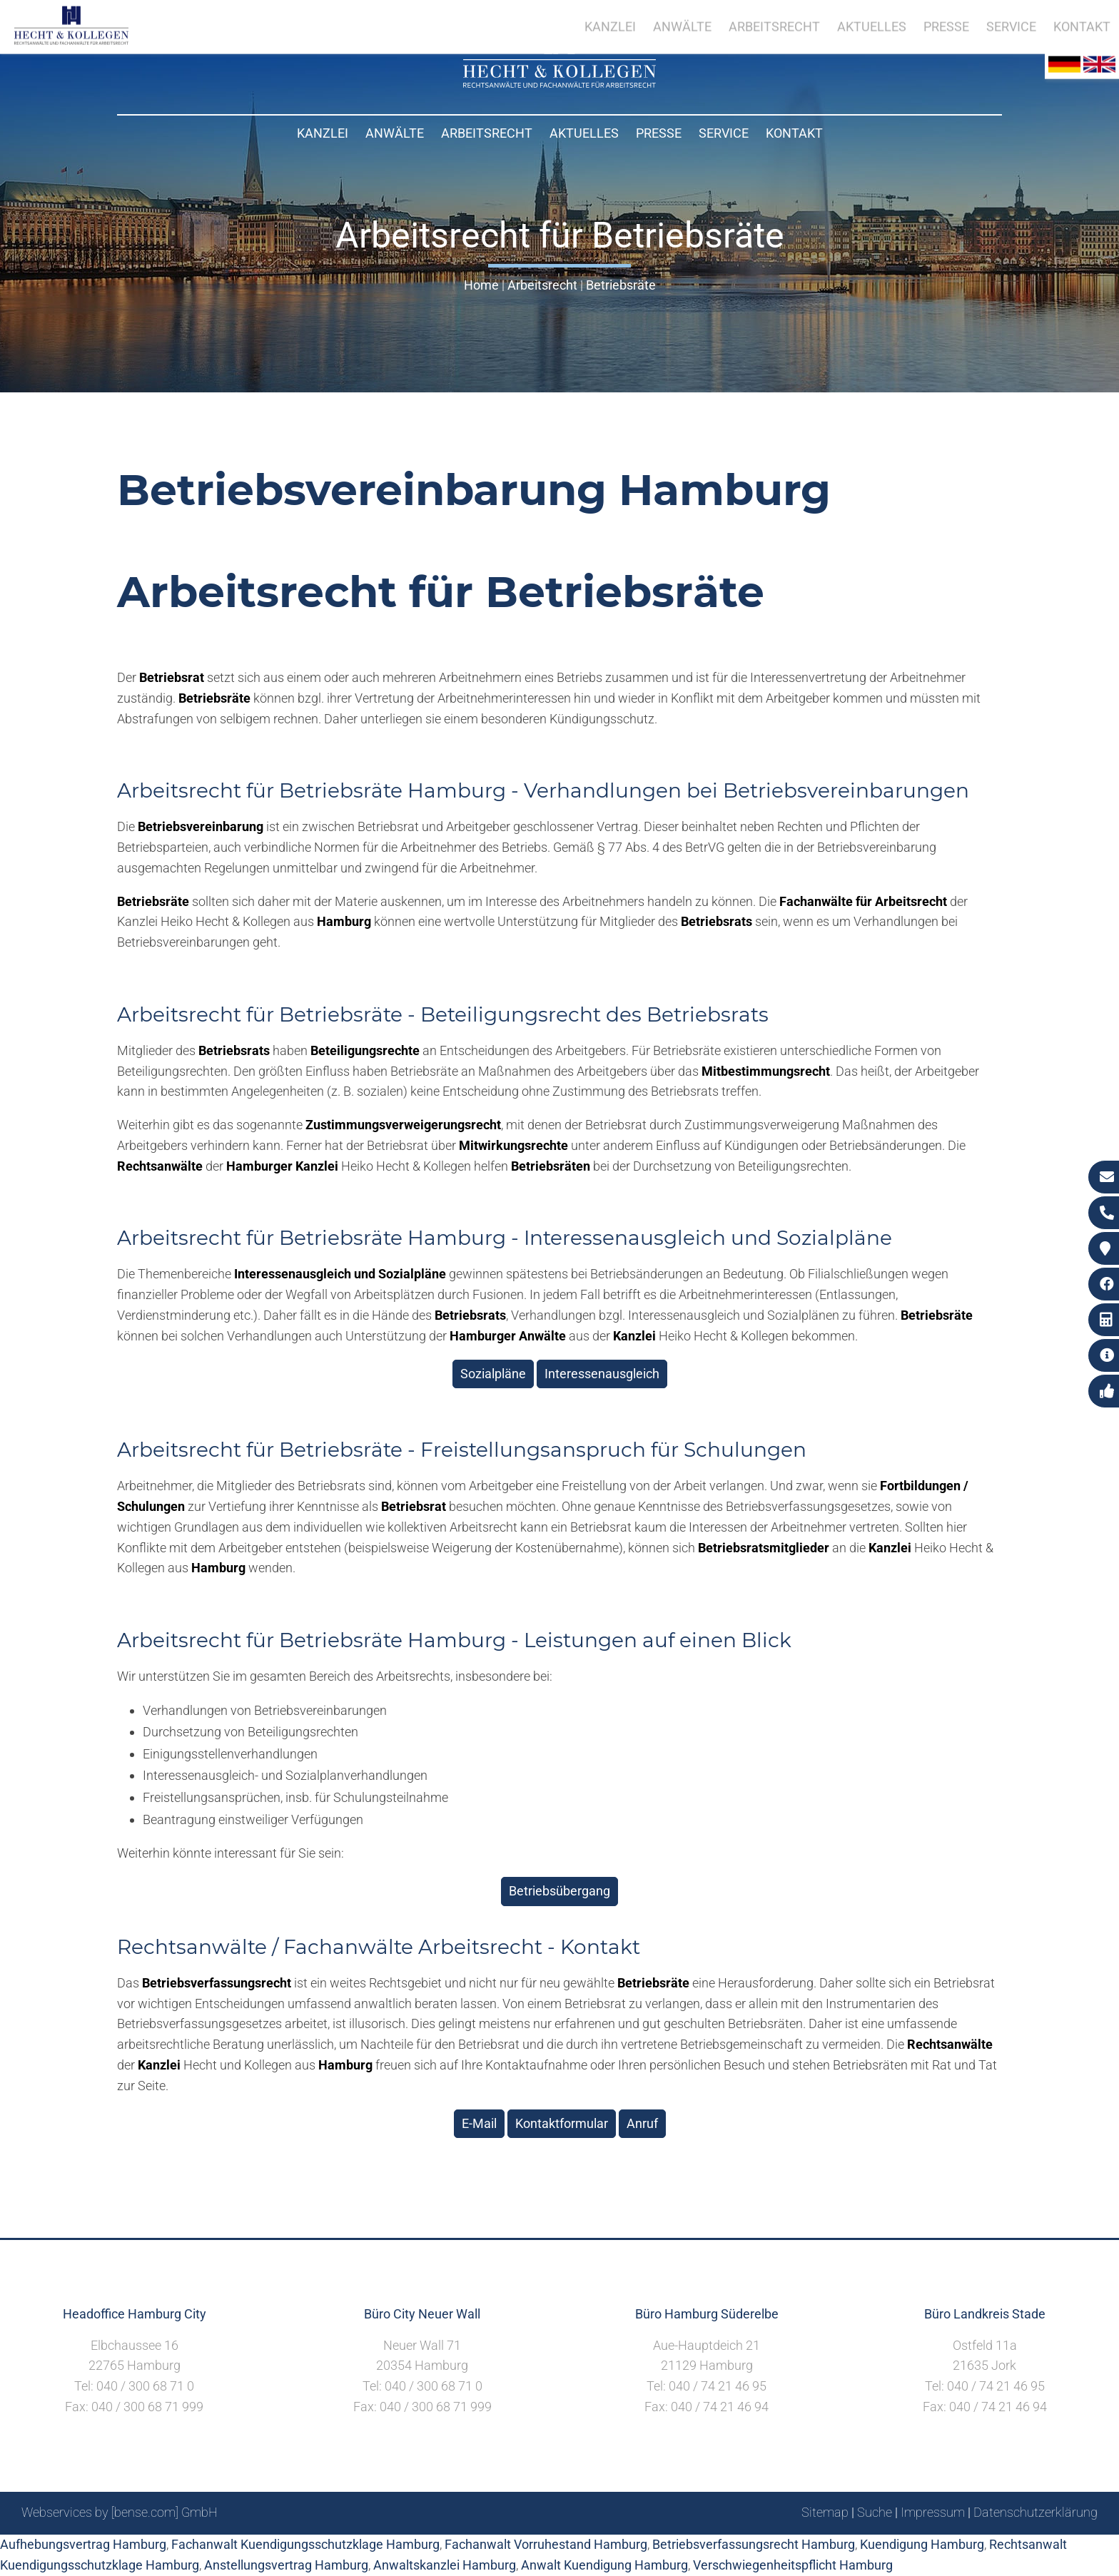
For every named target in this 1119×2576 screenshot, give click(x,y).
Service (724, 133)
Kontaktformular (561, 2123)
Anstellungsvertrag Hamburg (286, 2564)
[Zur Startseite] (559, 83)
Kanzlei (322, 133)
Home (481, 285)
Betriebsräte (621, 285)
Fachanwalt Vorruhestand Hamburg (546, 2544)
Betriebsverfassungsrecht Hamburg (753, 2544)
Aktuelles (584, 133)
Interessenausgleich (602, 1373)
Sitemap (825, 2512)
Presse (659, 133)
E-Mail (479, 2123)
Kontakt (794, 133)
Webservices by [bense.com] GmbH (119, 2512)
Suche (874, 2512)
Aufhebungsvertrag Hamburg (83, 2544)
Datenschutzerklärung (1035, 2512)
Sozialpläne (493, 1373)
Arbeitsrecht (486, 133)
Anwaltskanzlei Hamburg (444, 2564)
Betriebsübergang (559, 1890)
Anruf (642, 2123)
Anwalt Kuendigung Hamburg (604, 2564)
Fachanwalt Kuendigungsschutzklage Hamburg (305, 2544)
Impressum (933, 2512)
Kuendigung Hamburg (922, 2544)
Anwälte (394, 133)
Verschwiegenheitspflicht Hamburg (793, 2564)
